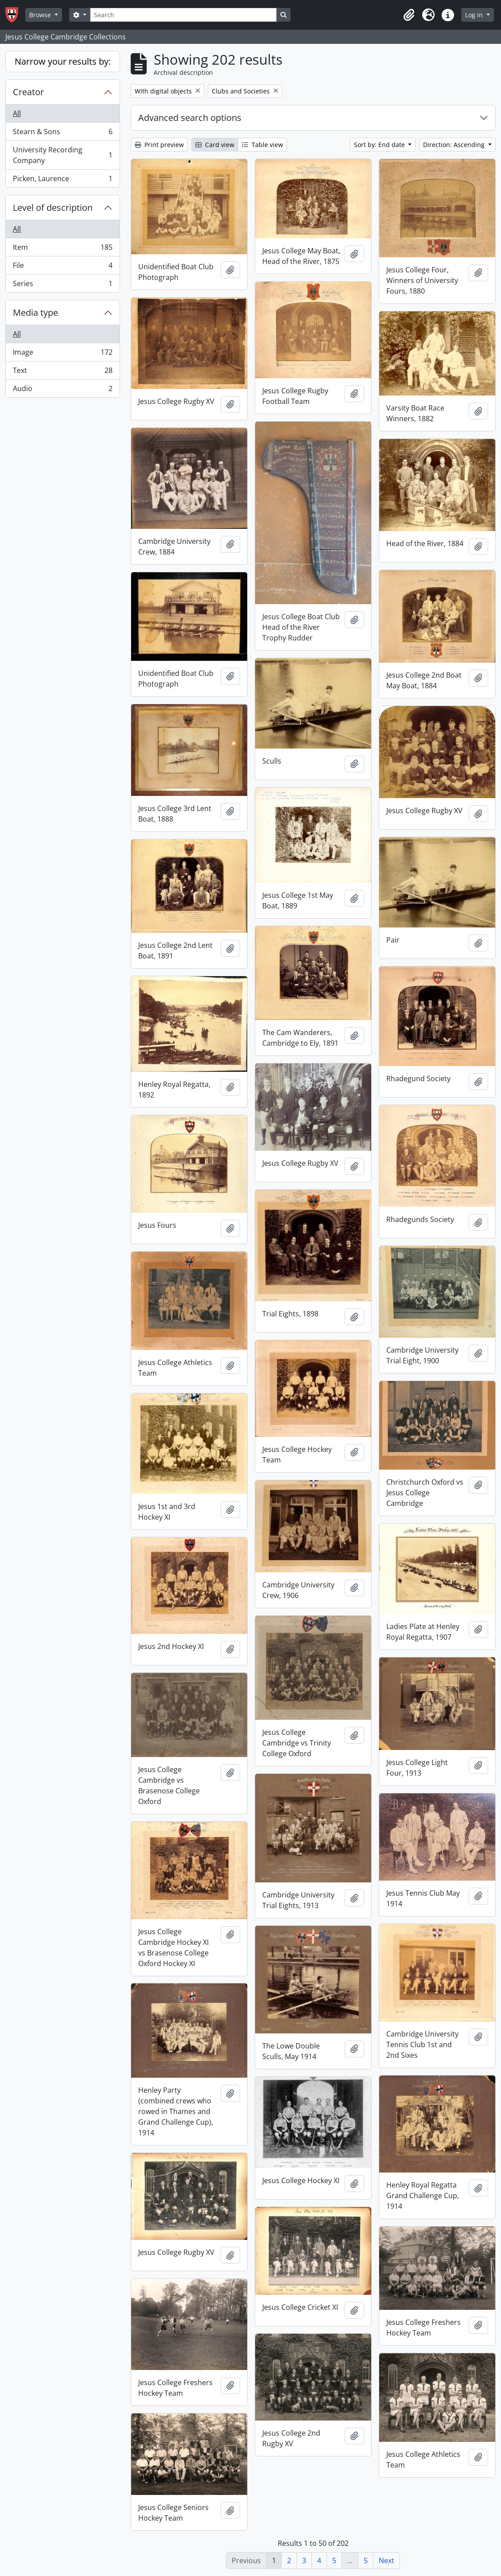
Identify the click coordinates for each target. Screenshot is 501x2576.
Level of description (53, 207)
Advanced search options (189, 118)
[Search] (183, 15)
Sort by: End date (380, 144)
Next (386, 2560)
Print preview (159, 144)
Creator (28, 92)
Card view (214, 144)
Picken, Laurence (62, 180)
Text (62, 372)
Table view (262, 144)
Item (62, 249)
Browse (41, 15)
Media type (35, 312)
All (17, 113)
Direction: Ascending (454, 144)
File (62, 267)
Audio (62, 390)
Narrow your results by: (63, 61)
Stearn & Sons (62, 133)
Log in (475, 15)
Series (62, 285)
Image (62, 354)
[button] (409, 15)
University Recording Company (62, 155)
